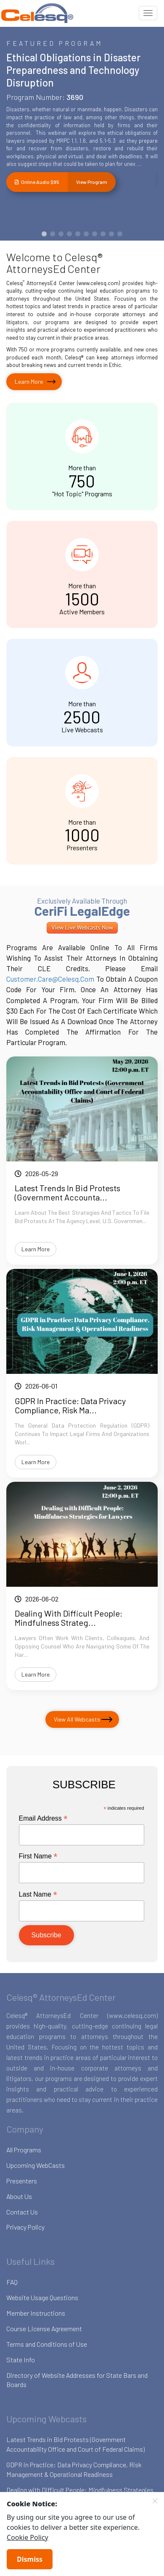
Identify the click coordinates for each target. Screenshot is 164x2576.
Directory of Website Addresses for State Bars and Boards (77, 2380)
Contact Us (22, 2212)
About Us (19, 2196)
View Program (91, 182)
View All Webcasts (77, 1719)
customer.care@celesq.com (50, 979)
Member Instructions (35, 2313)
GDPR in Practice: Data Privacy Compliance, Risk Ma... (70, 1405)
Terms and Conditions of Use (46, 2344)
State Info (20, 2360)
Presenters (21, 2181)
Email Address (43, 1818)
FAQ (12, 2282)
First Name (38, 1856)
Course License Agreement (44, 2328)
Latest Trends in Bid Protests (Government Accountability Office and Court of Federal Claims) (75, 2444)
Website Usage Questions (42, 2297)
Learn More (29, 381)
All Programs (23, 2150)
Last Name (38, 1894)
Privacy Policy (25, 2227)
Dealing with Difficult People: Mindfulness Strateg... (68, 1617)
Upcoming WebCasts (35, 2165)
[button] (44, 233)
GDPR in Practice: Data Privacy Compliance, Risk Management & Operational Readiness (74, 2469)
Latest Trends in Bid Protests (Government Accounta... (67, 1192)
